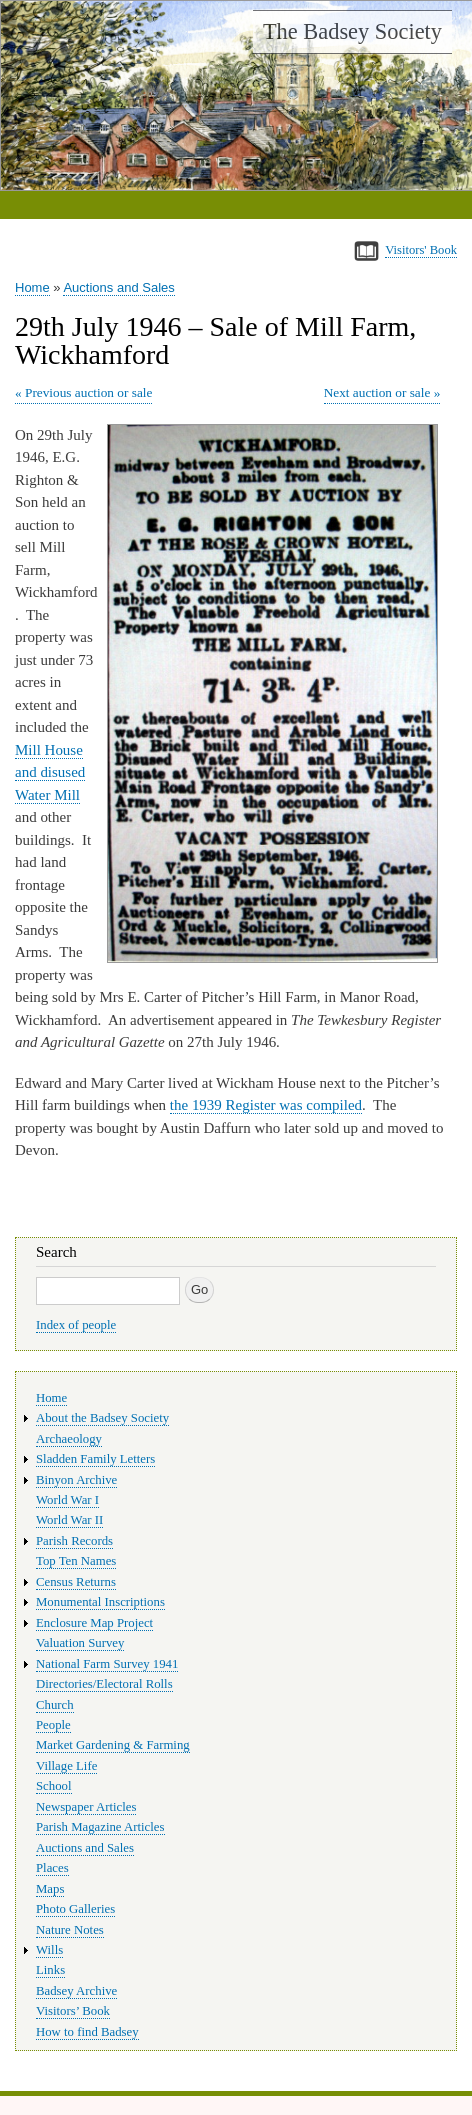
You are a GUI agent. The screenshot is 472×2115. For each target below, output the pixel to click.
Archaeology (69, 1439)
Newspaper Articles (86, 1807)
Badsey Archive (76, 1991)
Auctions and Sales (118, 287)
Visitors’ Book (73, 2011)
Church (55, 1705)
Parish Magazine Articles (100, 1827)
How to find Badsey (87, 2032)
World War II (69, 1520)
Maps (50, 1889)
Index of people (76, 1325)
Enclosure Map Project (94, 1623)
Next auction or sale (377, 392)
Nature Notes (70, 1930)
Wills (49, 1950)
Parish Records (74, 1541)
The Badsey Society (352, 31)
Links (50, 1970)
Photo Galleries (75, 1909)
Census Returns (76, 1582)
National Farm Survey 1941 (107, 1664)
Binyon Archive (76, 1480)
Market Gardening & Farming (113, 1745)
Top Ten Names (76, 1561)
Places (52, 1868)
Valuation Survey (80, 1643)
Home (32, 287)
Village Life (66, 1766)
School (54, 1786)
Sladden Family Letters (95, 1459)
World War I (67, 1500)
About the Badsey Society (102, 1418)
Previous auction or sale (88, 392)
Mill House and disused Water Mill (50, 772)
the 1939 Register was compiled (266, 1105)
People (53, 1725)
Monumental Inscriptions (100, 1602)
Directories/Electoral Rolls (104, 1684)
